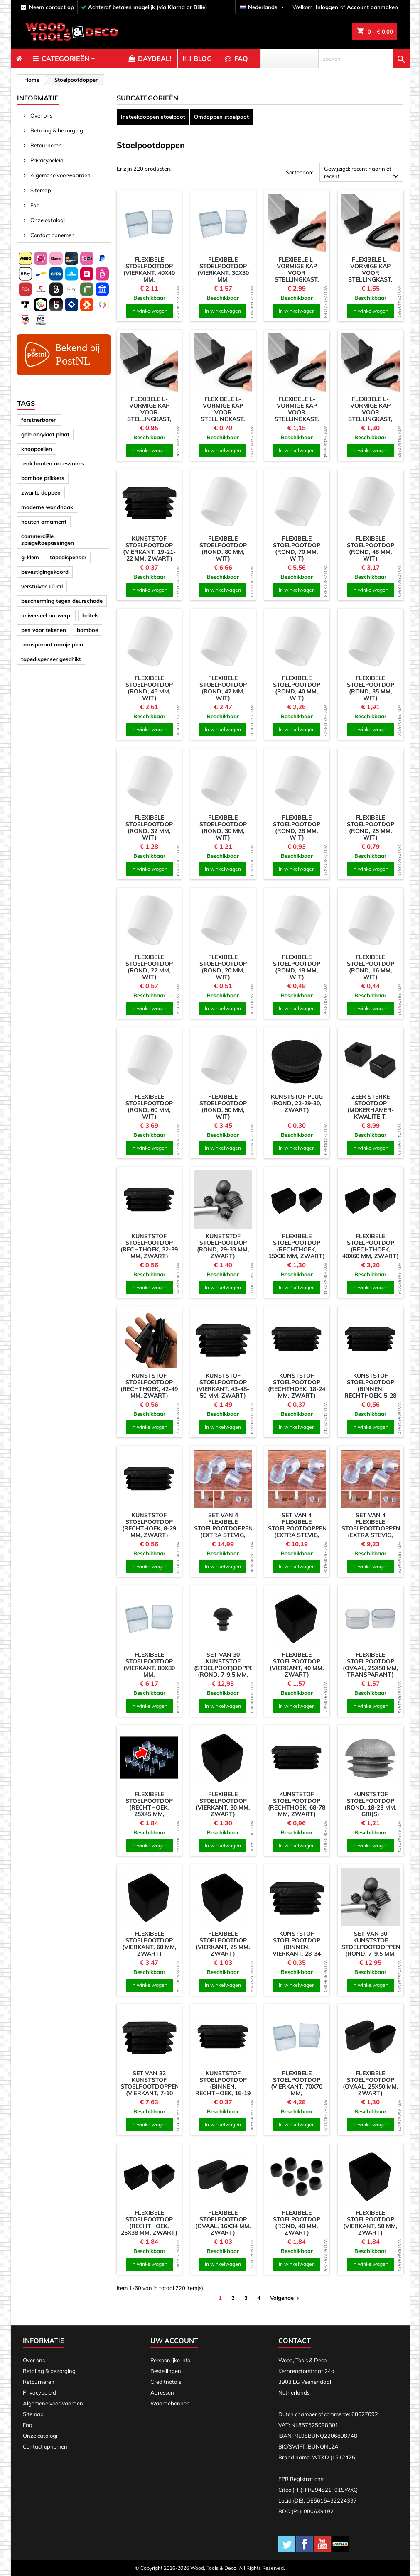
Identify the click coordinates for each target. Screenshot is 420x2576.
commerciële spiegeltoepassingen (47, 539)
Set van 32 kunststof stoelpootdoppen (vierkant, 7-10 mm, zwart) (149, 2086)
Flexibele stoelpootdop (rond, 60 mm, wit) (149, 1106)
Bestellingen (165, 2371)
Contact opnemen (52, 235)
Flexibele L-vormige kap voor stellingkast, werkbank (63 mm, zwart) (296, 276)
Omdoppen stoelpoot (221, 116)
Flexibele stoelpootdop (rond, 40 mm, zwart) (296, 2222)
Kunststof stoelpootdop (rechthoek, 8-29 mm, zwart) (149, 1525)
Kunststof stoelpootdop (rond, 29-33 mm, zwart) (223, 1246)
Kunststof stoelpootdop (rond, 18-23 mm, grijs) (370, 1804)
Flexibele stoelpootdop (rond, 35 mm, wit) (370, 688)
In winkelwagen (149, 311)
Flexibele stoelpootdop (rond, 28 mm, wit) (296, 827)
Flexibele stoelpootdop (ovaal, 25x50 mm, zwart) (370, 2083)
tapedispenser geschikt (51, 659)
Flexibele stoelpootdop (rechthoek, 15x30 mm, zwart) (296, 1246)
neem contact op (51, 7)
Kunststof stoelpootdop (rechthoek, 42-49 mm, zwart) (149, 1385)
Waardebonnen (170, 2403)
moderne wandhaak (47, 507)
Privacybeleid (46, 160)
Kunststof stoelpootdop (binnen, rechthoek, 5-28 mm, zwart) (370, 1389)
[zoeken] (364, 58)
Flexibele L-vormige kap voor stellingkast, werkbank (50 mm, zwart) (370, 276)
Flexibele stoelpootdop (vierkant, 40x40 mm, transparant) (149, 273)
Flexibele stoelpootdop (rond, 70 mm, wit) (296, 548)
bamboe (87, 630)
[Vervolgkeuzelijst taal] (263, 7)
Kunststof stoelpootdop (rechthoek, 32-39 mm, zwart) (149, 1246)
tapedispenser (68, 557)
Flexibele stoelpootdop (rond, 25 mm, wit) (370, 827)
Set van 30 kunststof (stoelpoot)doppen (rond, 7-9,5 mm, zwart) (226, 1668)
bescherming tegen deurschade (62, 600)
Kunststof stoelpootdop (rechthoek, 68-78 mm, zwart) (296, 1804)
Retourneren (45, 145)
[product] (149, 223)
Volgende (285, 2298)
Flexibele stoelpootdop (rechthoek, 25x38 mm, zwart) (149, 2222)
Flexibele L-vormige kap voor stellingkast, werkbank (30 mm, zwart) (149, 415)
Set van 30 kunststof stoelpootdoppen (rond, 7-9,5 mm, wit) (370, 1947)
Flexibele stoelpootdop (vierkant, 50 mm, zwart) (370, 2222)
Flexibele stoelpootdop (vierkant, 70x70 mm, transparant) (296, 2086)
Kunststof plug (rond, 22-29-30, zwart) (297, 1103)
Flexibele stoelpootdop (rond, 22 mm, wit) (149, 967)
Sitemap (40, 190)
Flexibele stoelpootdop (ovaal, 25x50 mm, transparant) (370, 1664)
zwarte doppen (41, 492)
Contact (294, 2340)
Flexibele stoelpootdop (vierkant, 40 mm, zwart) (297, 1664)
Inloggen (327, 7)
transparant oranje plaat (53, 644)
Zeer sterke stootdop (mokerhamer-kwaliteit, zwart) (370, 1110)
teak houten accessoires (52, 463)
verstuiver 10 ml (42, 586)
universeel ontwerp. (46, 615)
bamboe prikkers (42, 478)
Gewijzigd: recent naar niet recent (362, 173)
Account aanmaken (372, 7)
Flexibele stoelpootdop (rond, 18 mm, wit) (296, 967)
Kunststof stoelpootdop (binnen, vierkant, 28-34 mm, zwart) (297, 1947)
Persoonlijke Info (170, 2360)
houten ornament (43, 521)
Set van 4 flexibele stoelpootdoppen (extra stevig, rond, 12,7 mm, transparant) (370, 1531)
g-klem (30, 557)
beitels (90, 615)
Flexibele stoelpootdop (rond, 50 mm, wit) (223, 1106)
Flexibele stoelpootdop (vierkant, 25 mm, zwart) (223, 1943)
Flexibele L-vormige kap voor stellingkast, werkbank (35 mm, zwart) (296, 415)
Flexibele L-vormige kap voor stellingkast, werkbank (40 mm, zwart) (370, 415)
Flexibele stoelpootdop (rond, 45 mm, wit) (149, 688)
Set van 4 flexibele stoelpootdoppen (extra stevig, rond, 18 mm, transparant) (297, 1531)
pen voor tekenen (43, 630)
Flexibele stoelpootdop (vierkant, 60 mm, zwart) (149, 1943)
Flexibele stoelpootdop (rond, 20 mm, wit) (223, 967)
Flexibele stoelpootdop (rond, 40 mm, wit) (296, 688)
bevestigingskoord (45, 571)
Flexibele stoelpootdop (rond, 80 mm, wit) (223, 548)
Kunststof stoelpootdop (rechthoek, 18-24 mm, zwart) (296, 1385)
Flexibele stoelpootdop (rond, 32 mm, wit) (149, 827)
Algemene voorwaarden (60, 175)
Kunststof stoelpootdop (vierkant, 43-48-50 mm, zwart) (222, 1385)
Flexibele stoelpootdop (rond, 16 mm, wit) (370, 967)
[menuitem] (19, 58)
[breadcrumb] (30, 80)
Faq (34, 205)
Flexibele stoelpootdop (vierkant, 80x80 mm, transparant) (149, 1668)
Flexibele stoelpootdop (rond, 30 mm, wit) (223, 827)
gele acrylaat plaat (45, 434)
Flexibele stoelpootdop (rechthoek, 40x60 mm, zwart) (370, 1246)
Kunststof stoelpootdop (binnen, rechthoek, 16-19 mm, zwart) (223, 2086)
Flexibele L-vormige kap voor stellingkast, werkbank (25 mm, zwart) (223, 415)
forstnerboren (39, 419)
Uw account (174, 2340)
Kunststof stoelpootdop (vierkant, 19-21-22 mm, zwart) (149, 548)
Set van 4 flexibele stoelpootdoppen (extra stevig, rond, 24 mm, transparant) (223, 1531)
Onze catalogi (47, 220)
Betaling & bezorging (56, 130)
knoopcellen (36, 449)
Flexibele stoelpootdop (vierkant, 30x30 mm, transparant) (223, 273)
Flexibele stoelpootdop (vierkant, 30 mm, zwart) (223, 1804)
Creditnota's (165, 2381)
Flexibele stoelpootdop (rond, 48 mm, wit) (370, 548)
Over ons (40, 115)
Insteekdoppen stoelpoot (153, 116)
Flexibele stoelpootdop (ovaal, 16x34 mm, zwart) (223, 2222)
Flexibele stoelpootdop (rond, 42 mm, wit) (223, 688)
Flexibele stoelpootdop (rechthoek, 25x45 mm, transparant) (149, 1807)
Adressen (162, 2392)
